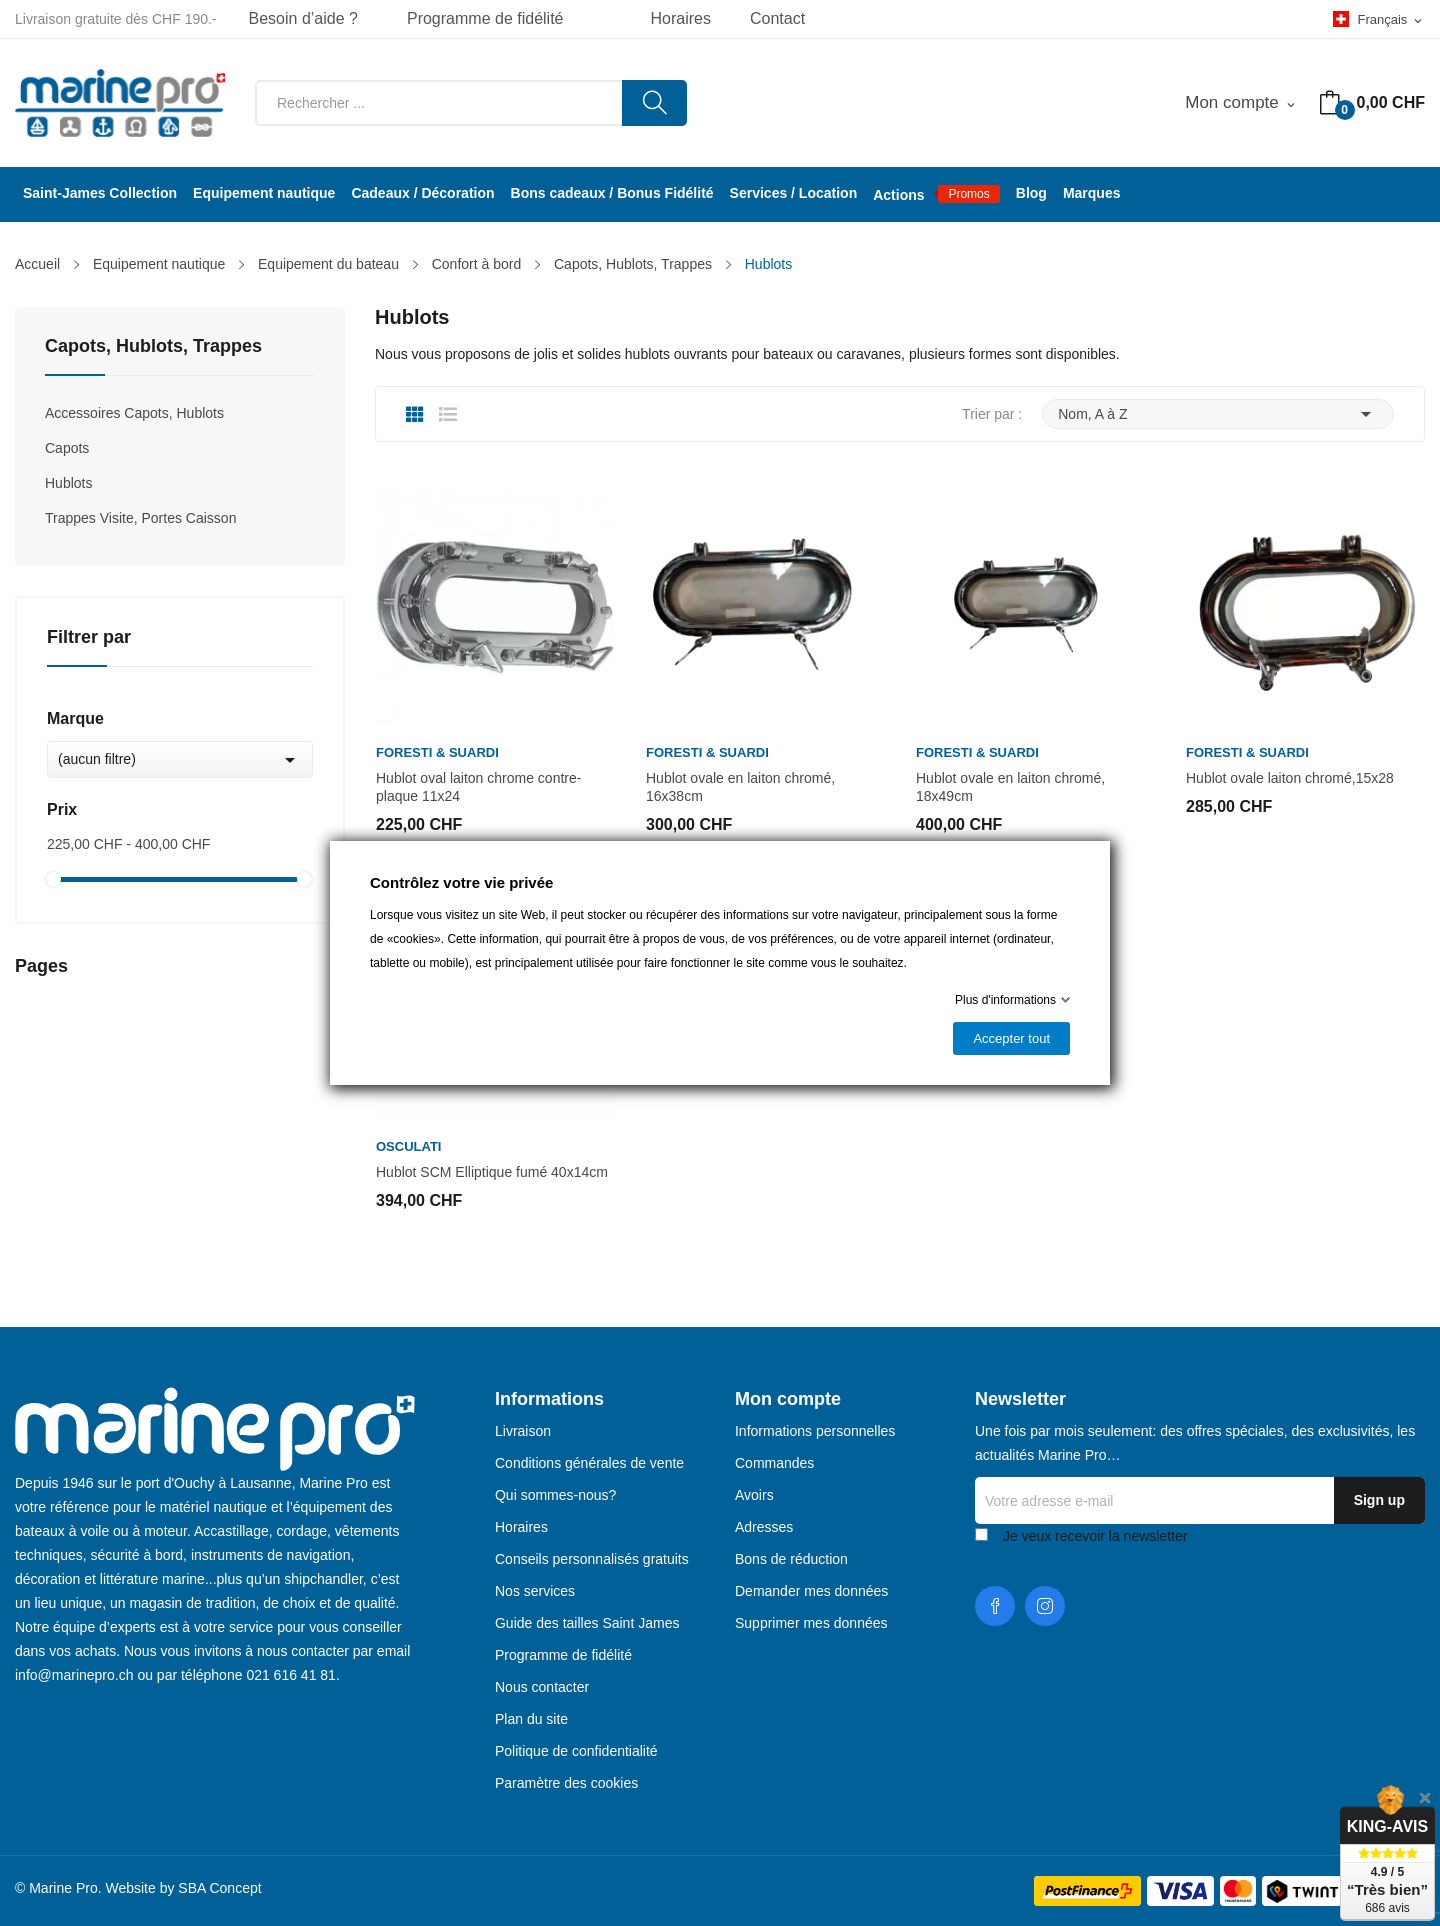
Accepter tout (1011, 1038)
